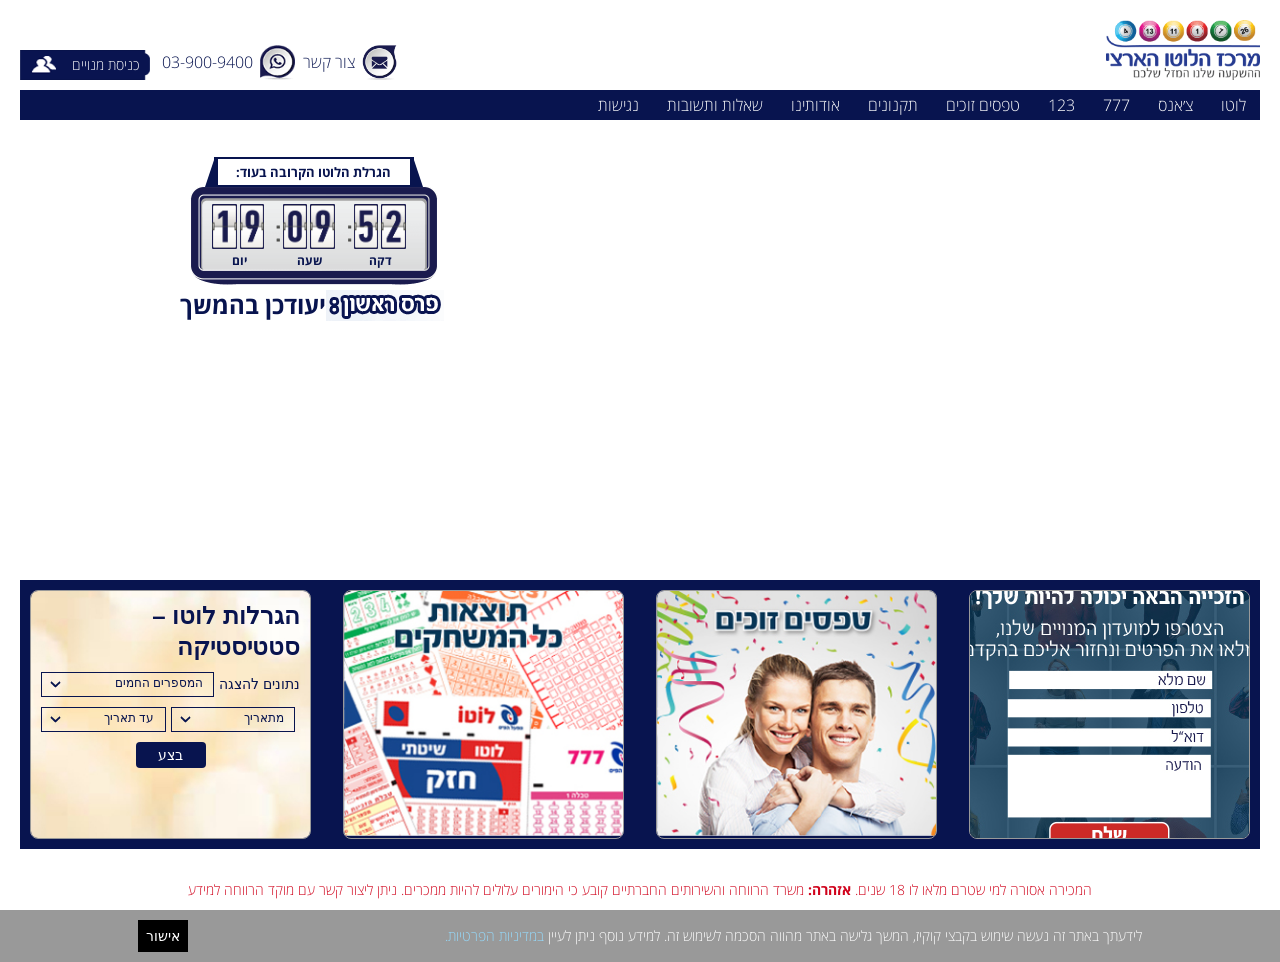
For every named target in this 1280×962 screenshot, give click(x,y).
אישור (163, 936)
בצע (170, 755)
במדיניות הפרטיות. (494, 935)
